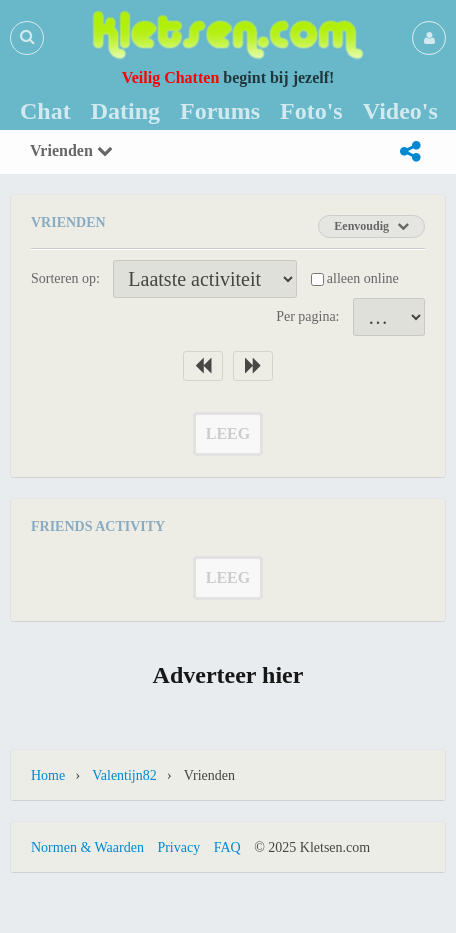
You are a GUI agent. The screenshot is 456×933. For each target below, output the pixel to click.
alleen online (363, 278)
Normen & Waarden (87, 847)
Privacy (178, 847)
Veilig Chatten (171, 77)
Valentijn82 (124, 775)
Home (48, 775)
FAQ (227, 847)
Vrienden (71, 150)
